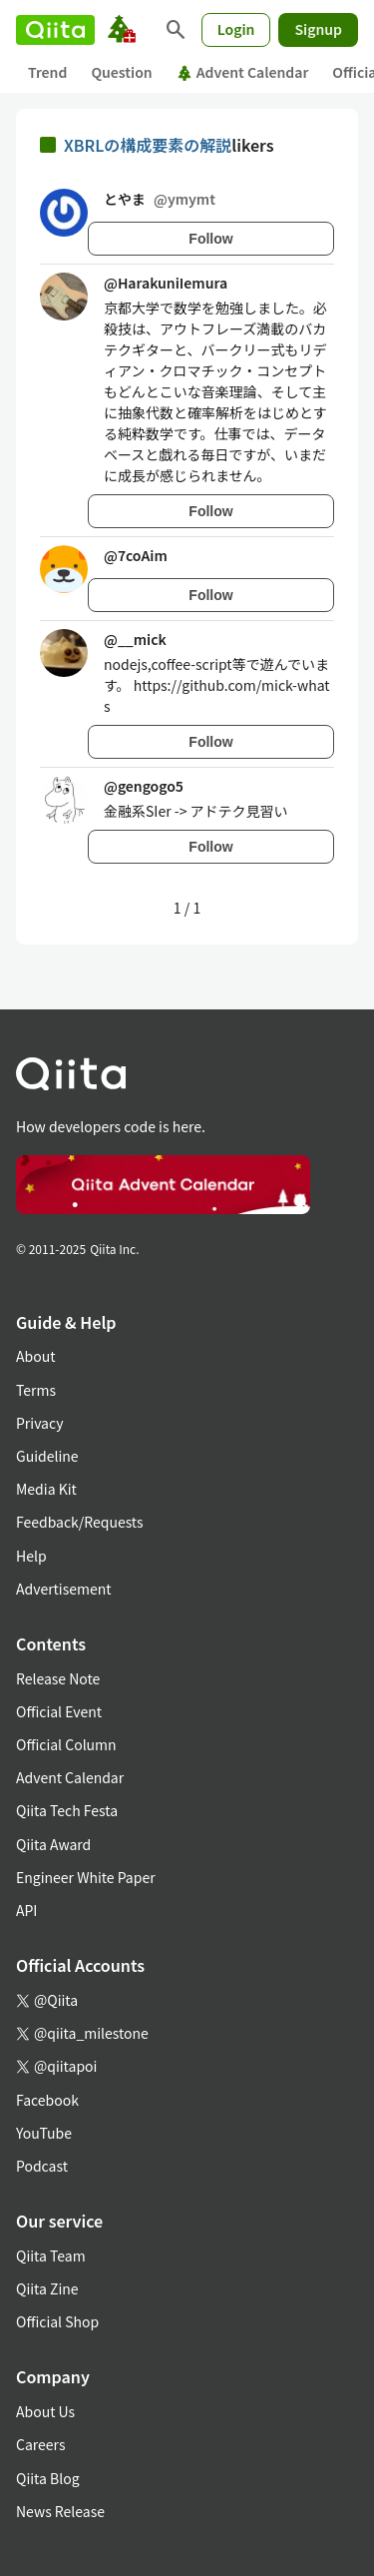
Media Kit (46, 1489)
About (35, 1356)
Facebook (47, 2100)
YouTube (44, 2133)
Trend (47, 72)
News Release (60, 2511)
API (26, 1910)
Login (236, 29)
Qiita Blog (48, 2478)
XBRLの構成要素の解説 (147, 145)
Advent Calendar (243, 72)
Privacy (39, 1423)
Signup (318, 29)
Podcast (42, 2166)
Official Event (59, 1711)
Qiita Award (53, 1844)
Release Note (58, 1678)
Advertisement (64, 1589)
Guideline (47, 1456)
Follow (210, 239)
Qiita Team (51, 2255)
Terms (36, 1390)
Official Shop (57, 2321)
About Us (45, 2411)
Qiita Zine (47, 2288)
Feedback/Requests (80, 1522)
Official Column (66, 1744)
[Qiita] (55, 30)
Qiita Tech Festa (67, 1810)
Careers (40, 2444)
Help (31, 1556)
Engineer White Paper (86, 1877)
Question (121, 72)
